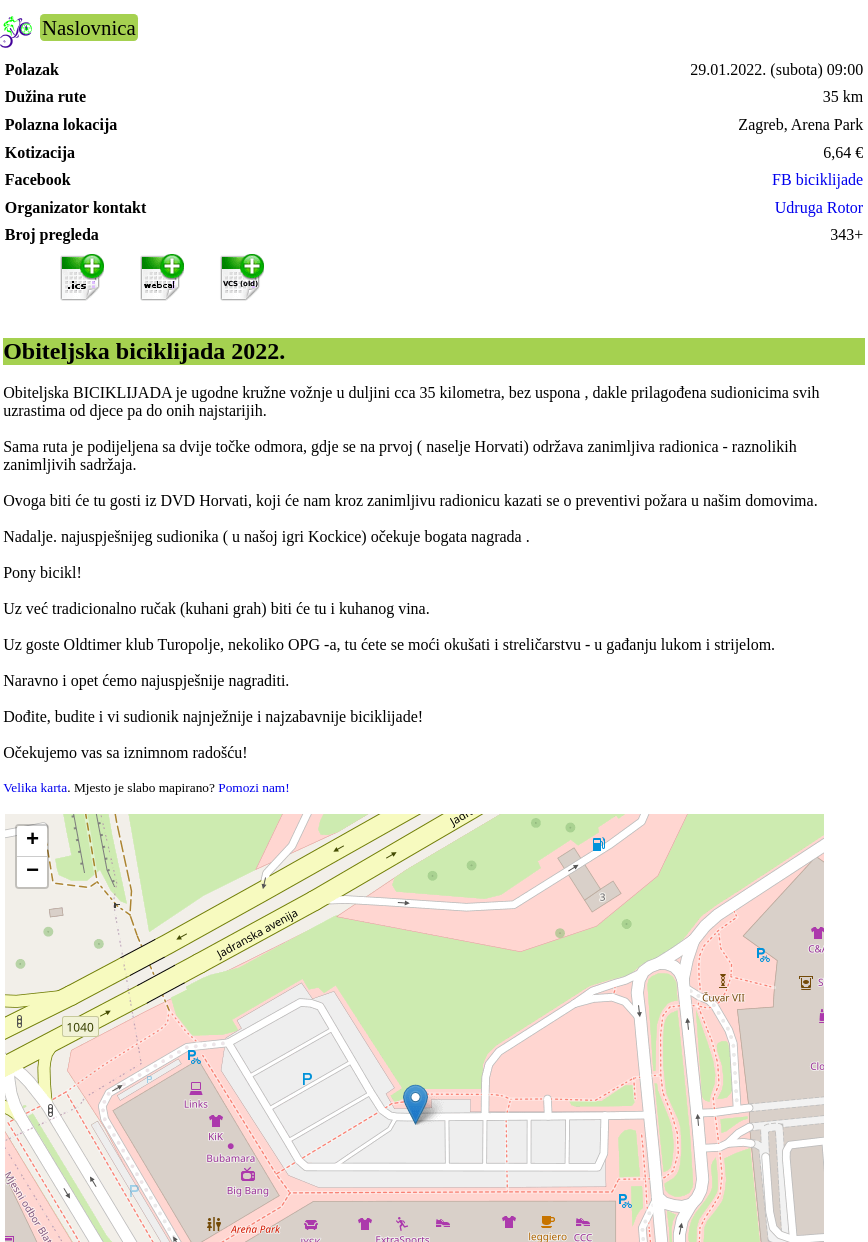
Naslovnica (89, 27)
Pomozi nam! (253, 787)
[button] (415, 1104)
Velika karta (35, 787)
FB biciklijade (817, 179)
